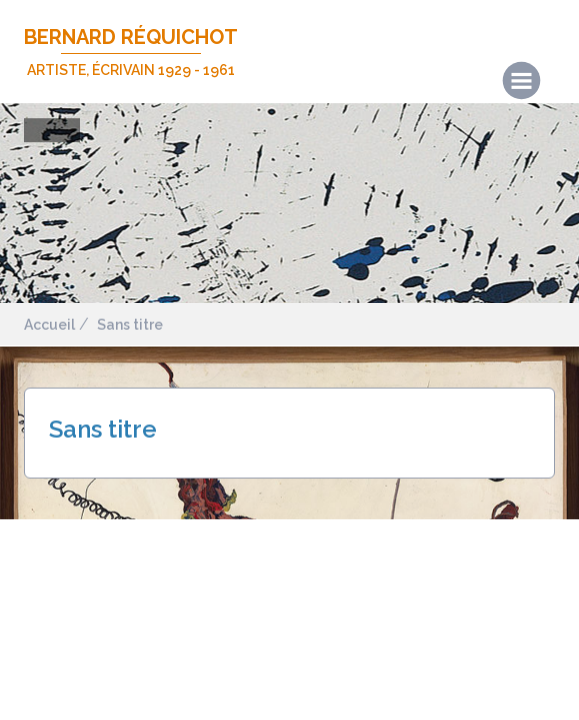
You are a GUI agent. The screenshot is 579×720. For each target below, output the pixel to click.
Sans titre (130, 325)
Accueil (49, 325)
